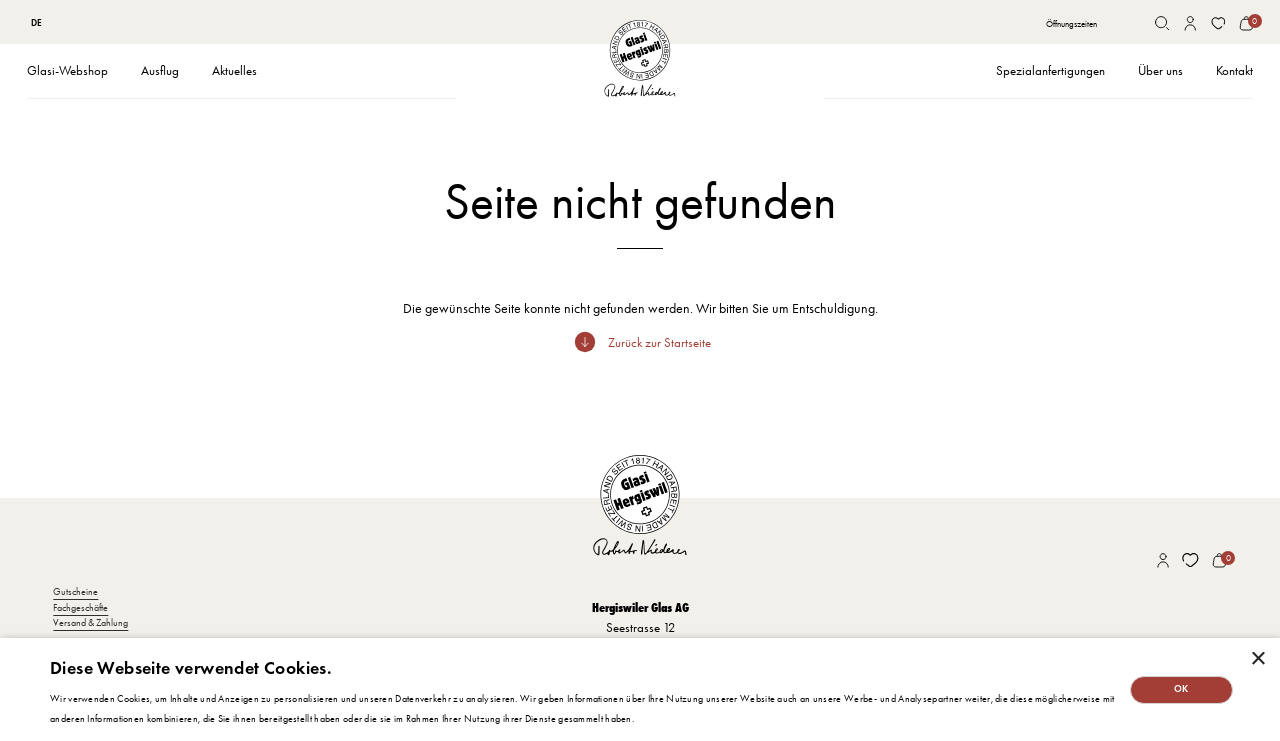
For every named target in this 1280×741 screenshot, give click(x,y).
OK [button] (1181, 689)
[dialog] (640, 689)
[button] (67, 71)
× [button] (1257, 659)
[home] (639, 58)
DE (36, 23)
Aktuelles (234, 70)
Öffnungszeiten (1071, 23)
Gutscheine (75, 591)
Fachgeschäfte (80, 607)
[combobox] (37, 23)
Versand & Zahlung (90, 622)
